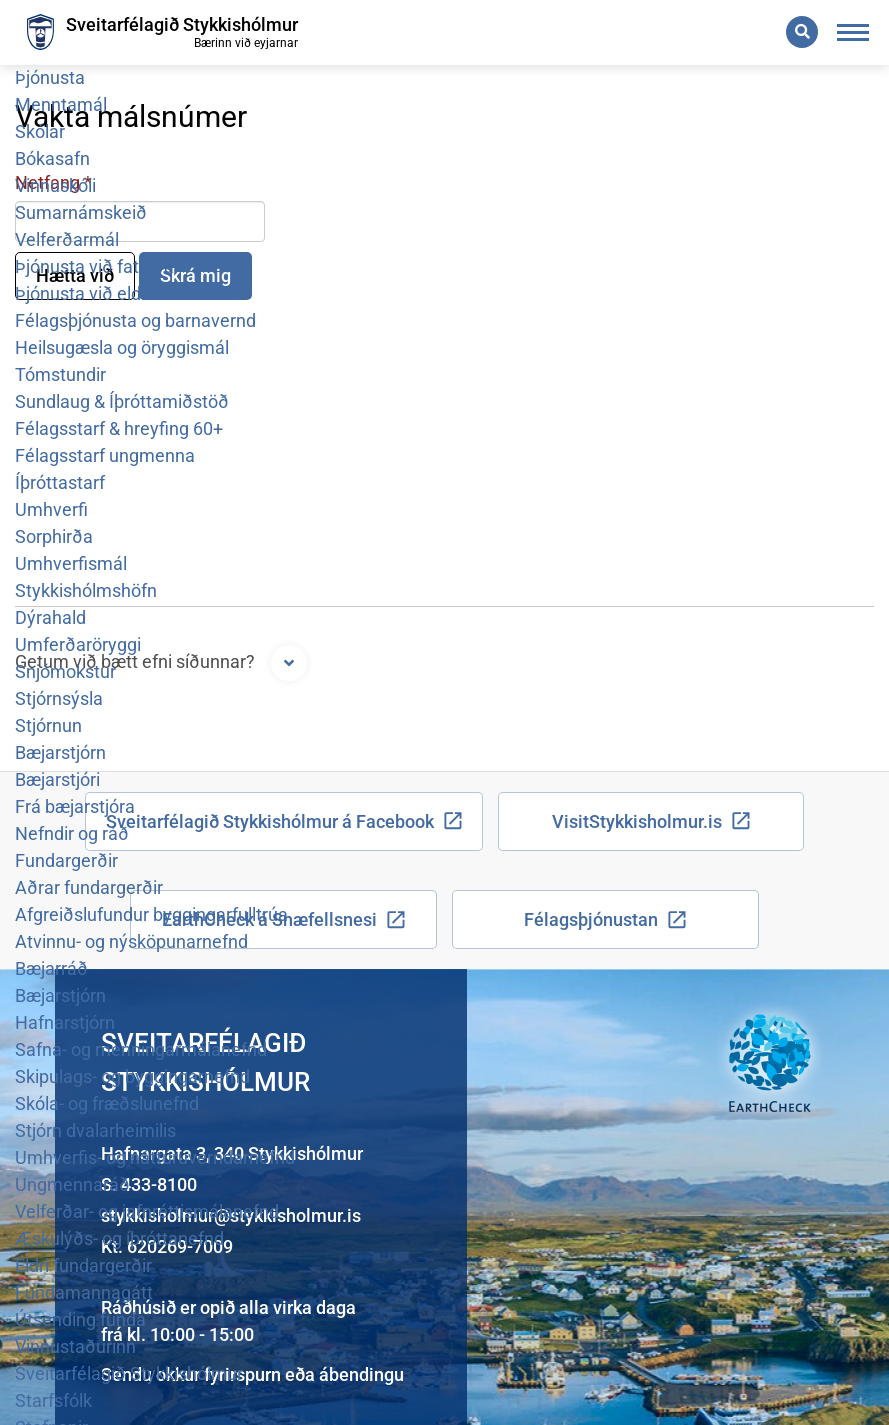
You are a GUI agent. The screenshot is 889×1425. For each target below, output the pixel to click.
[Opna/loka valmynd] (853, 32)
